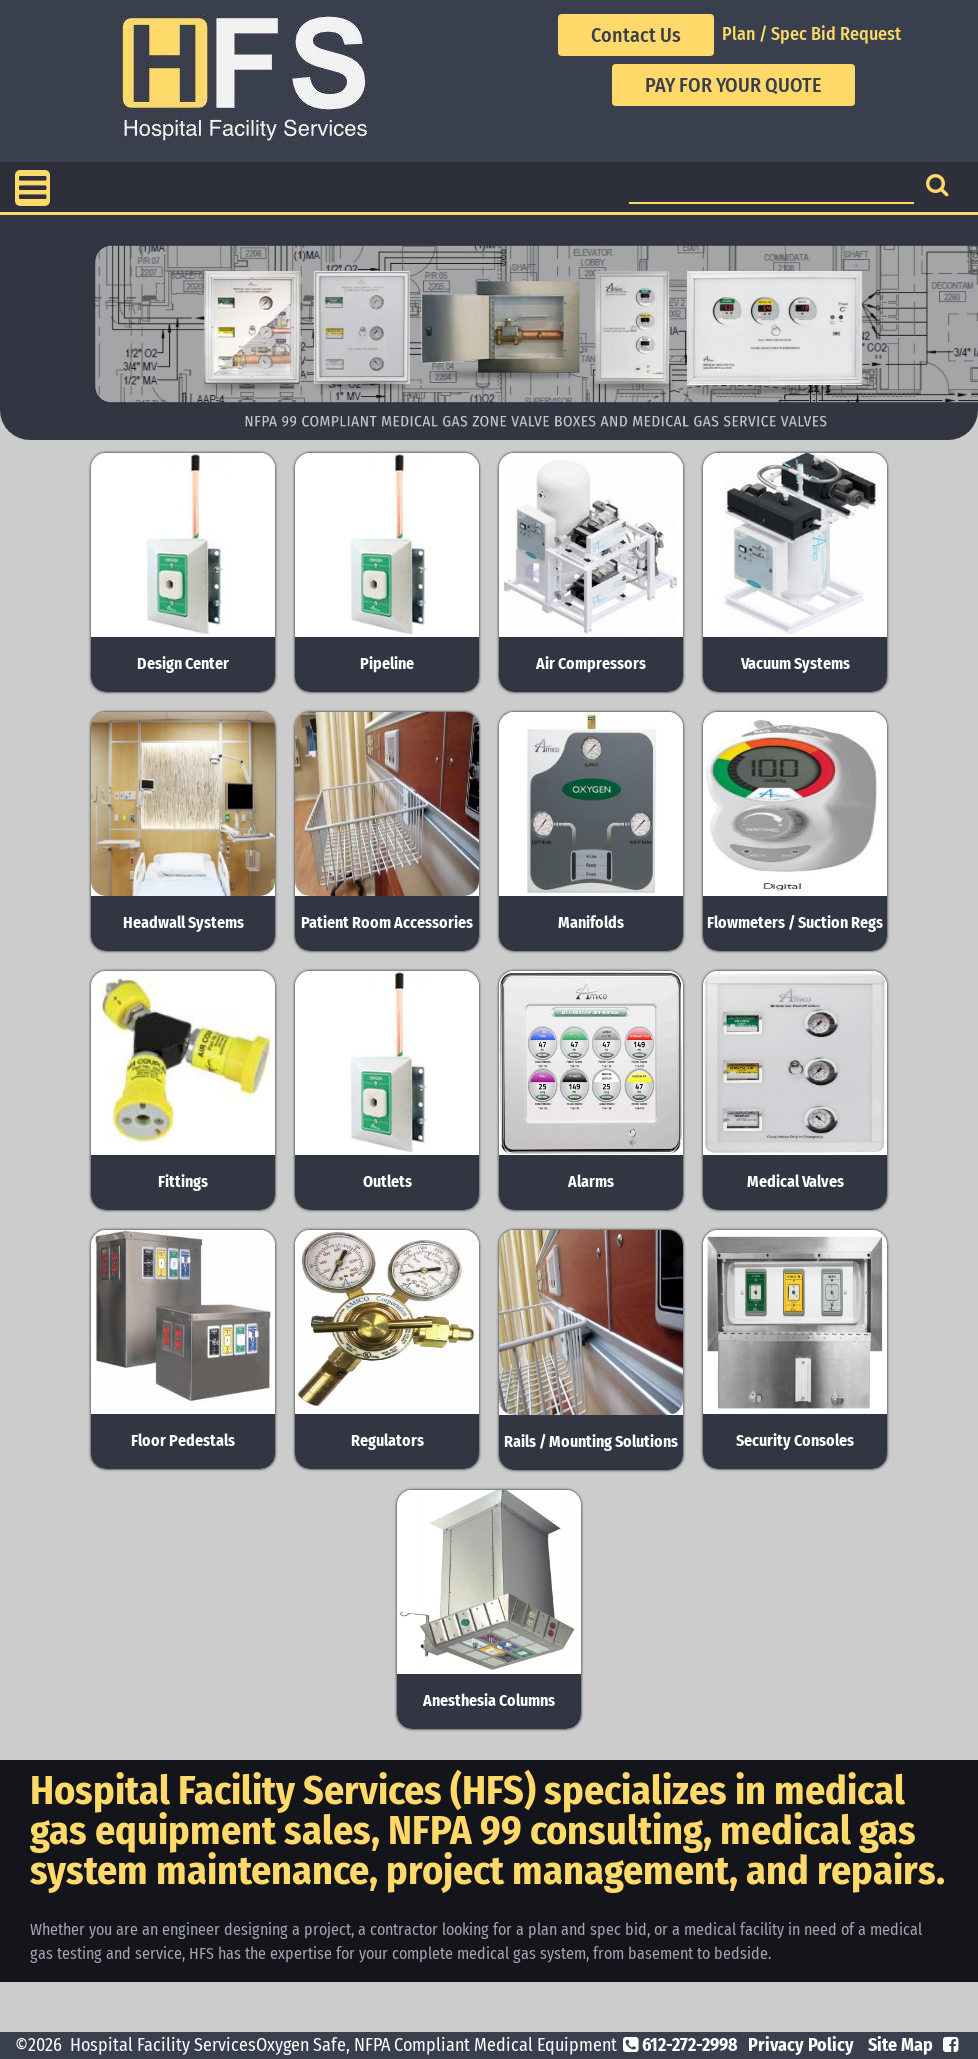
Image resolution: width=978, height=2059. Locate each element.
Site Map (900, 2045)
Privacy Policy (801, 2045)
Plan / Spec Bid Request (811, 34)
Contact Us (636, 35)
